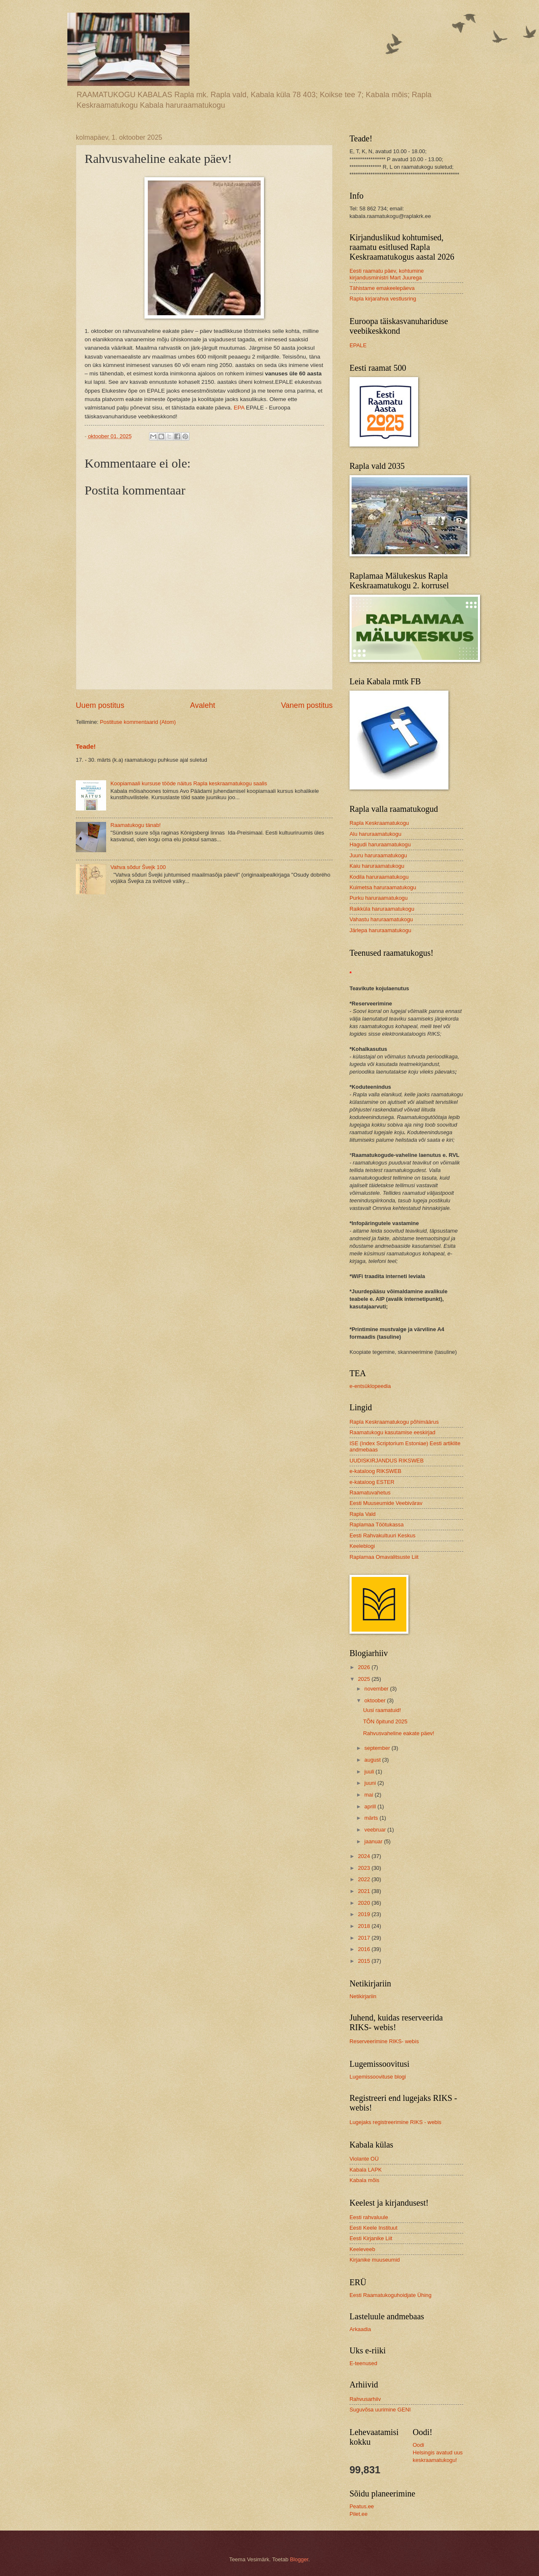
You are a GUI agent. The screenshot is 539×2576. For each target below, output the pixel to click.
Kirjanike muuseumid (375, 2260)
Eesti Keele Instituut (374, 2228)
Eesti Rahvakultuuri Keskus (383, 1535)
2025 (364, 1679)
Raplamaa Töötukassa (377, 1524)
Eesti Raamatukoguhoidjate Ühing (391, 2295)
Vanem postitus (307, 705)
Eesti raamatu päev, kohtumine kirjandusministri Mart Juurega (387, 274)
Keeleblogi (362, 1546)
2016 (364, 1949)
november (377, 1688)
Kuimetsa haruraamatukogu (383, 887)
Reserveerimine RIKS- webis (384, 2041)
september (377, 1748)
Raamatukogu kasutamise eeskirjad (392, 1432)
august (373, 1760)
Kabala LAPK (366, 2170)
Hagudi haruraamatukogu (380, 844)
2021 (364, 1891)
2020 (364, 1903)
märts (371, 1818)
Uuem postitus (100, 705)
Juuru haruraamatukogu (378, 855)
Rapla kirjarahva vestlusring (383, 298)
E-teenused (363, 2363)
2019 (364, 1914)
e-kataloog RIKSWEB (375, 1471)
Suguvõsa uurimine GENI (380, 2409)
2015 (364, 1961)
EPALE (358, 345)
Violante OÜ (364, 2159)
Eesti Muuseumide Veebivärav (386, 1503)
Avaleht (202, 705)
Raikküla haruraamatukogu (382, 909)
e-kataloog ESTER (372, 1482)
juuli (369, 1771)
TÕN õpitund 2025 (385, 1721)
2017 (364, 1938)
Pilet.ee (359, 2514)
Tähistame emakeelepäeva (382, 288)
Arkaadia (360, 2329)
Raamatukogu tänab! (135, 825)
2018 (364, 1926)
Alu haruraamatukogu (375, 834)
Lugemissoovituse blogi (378, 2077)
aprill (370, 1806)
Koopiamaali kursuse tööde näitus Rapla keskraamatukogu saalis (188, 783)
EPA (239, 407)
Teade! (86, 746)
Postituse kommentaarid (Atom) (138, 722)
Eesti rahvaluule (369, 2217)
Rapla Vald (363, 1514)
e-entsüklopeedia (370, 1386)
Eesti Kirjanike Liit (371, 2238)
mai (369, 1795)
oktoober (375, 1700)
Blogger (299, 2559)
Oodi (418, 2445)
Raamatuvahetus (370, 1492)
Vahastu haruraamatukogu (381, 919)
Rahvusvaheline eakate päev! (398, 1733)
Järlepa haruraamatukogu (380, 930)
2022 (364, 1879)
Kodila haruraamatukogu (379, 877)
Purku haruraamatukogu (379, 898)
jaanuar (374, 1841)
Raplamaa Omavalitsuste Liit (384, 1557)
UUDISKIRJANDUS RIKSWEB (387, 1460)
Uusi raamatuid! (382, 1710)
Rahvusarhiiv (365, 2399)
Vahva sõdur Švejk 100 (137, 867)
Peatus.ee (362, 2506)
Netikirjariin (363, 1996)
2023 (364, 1868)
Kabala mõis (364, 2180)
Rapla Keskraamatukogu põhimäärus (394, 1422)
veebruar (375, 1829)
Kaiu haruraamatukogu (377, 866)
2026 (364, 1667)
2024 (364, 1856)
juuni (370, 1783)
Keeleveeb (362, 2249)
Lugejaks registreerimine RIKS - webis (395, 2122)
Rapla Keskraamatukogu (379, 823)
